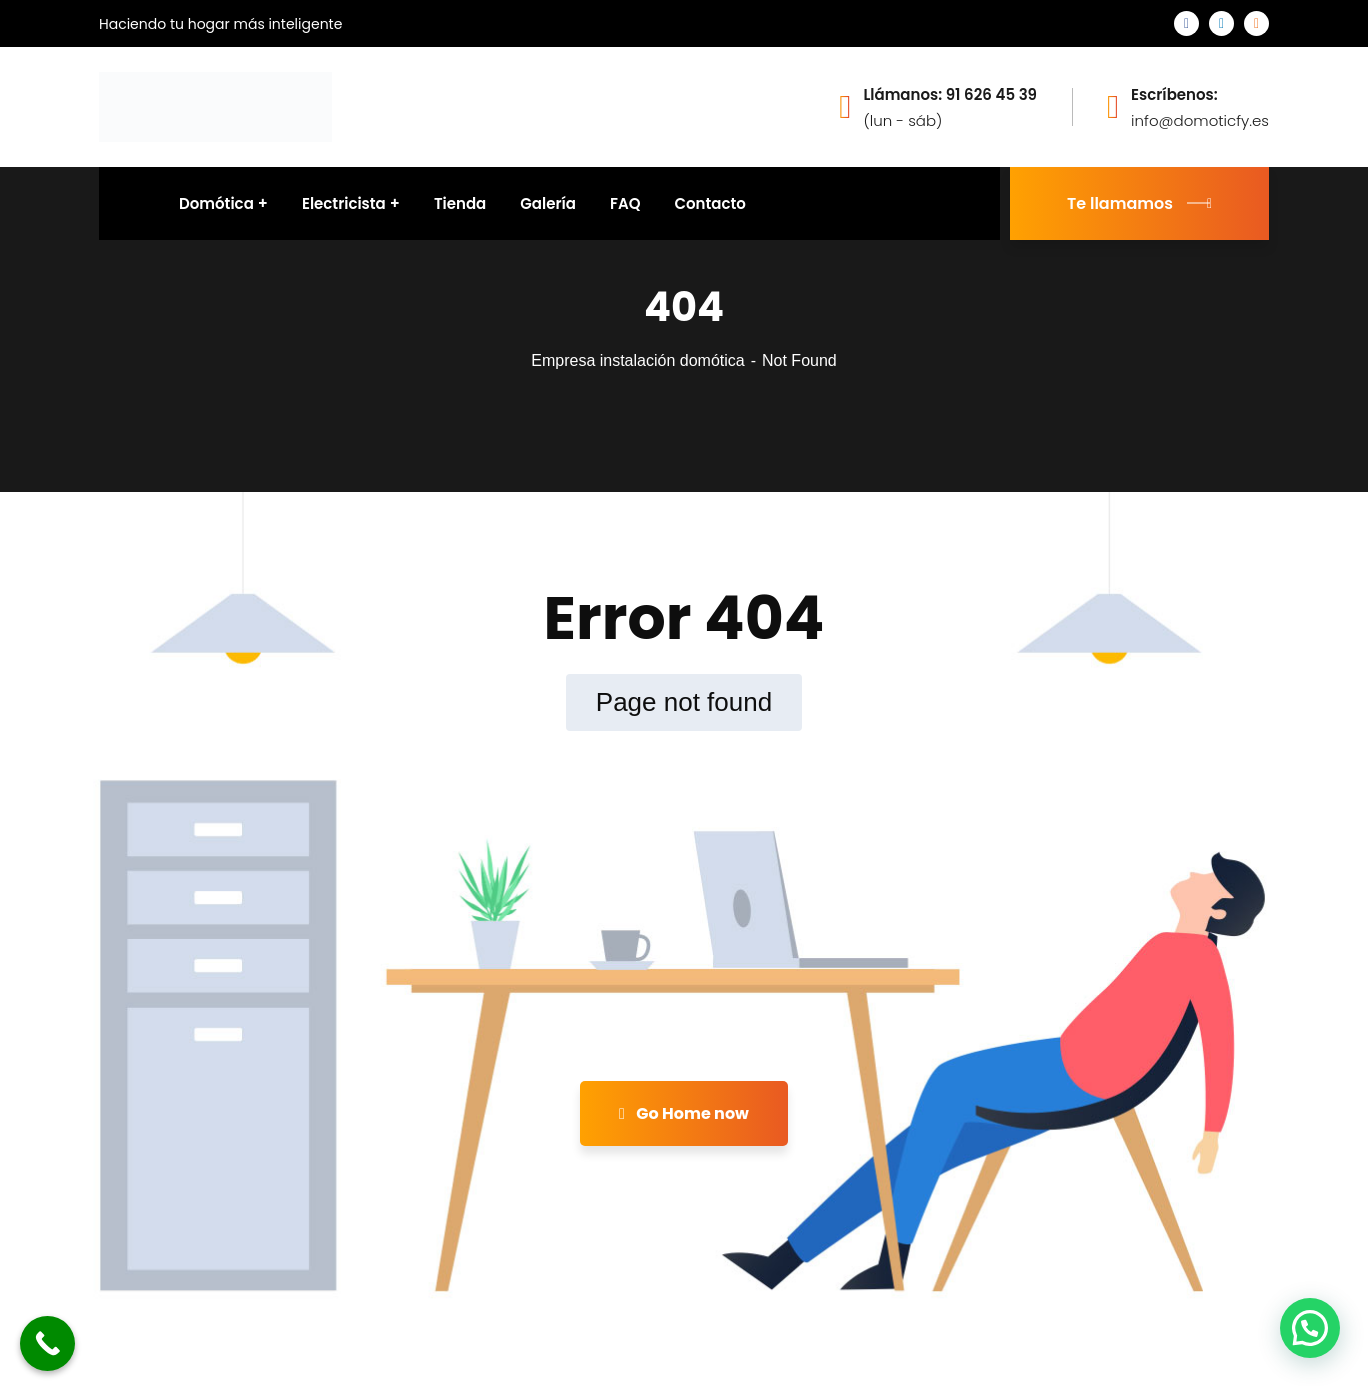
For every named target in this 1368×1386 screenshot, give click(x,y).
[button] (1310, 1328)
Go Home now (684, 1113)
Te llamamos (1139, 203)
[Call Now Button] (47, 1343)
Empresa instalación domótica (637, 360)
